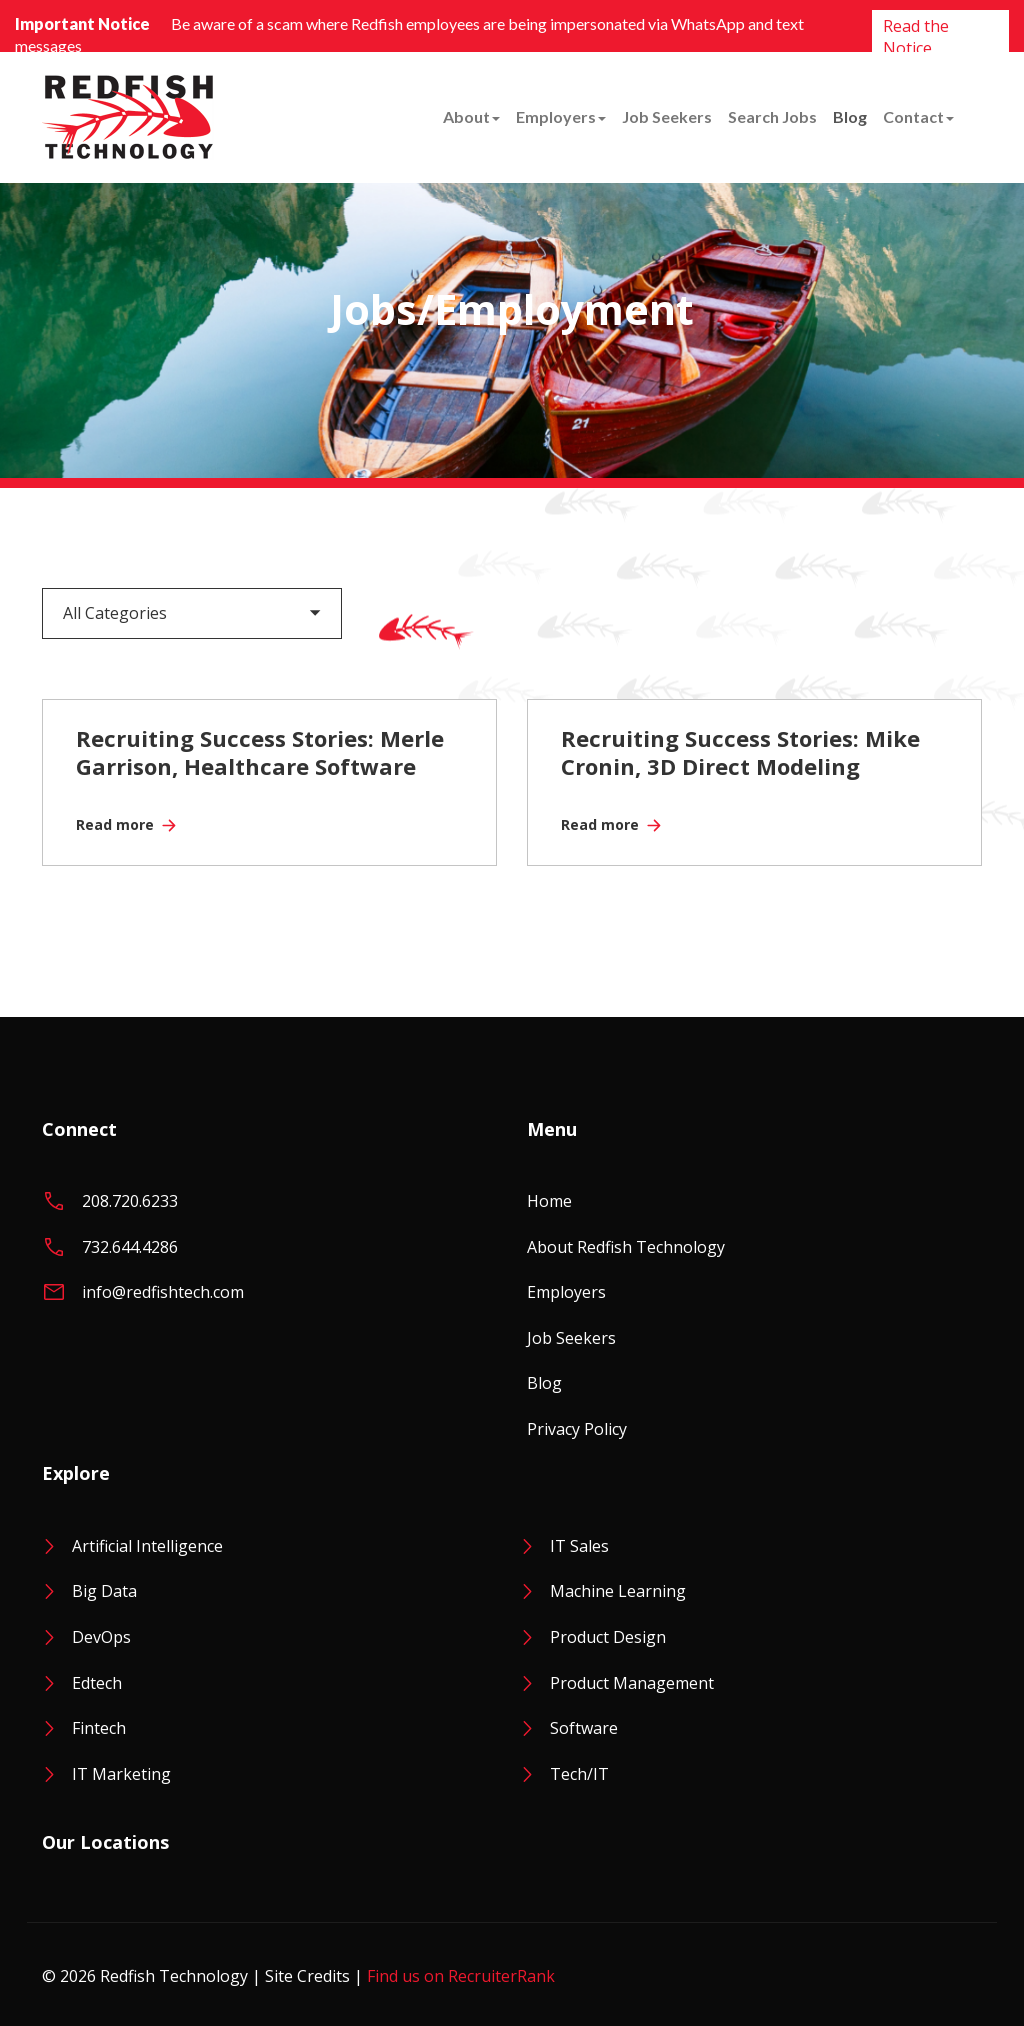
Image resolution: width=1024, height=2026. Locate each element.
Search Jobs (772, 116)
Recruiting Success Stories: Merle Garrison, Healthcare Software (260, 752)
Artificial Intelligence (147, 1546)
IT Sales (579, 1546)
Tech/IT (579, 1774)
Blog (850, 116)
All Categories (115, 613)
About (471, 116)
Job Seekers (667, 116)
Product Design (608, 1637)
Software (584, 1728)
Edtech (97, 1683)
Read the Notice (916, 37)
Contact (918, 116)
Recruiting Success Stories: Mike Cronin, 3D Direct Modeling (740, 752)
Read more (115, 825)
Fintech (99, 1728)
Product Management (632, 1683)
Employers (561, 116)
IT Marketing (121, 1774)
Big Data (104, 1591)
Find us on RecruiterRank (461, 1976)
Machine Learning (618, 1591)
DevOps (101, 1637)
